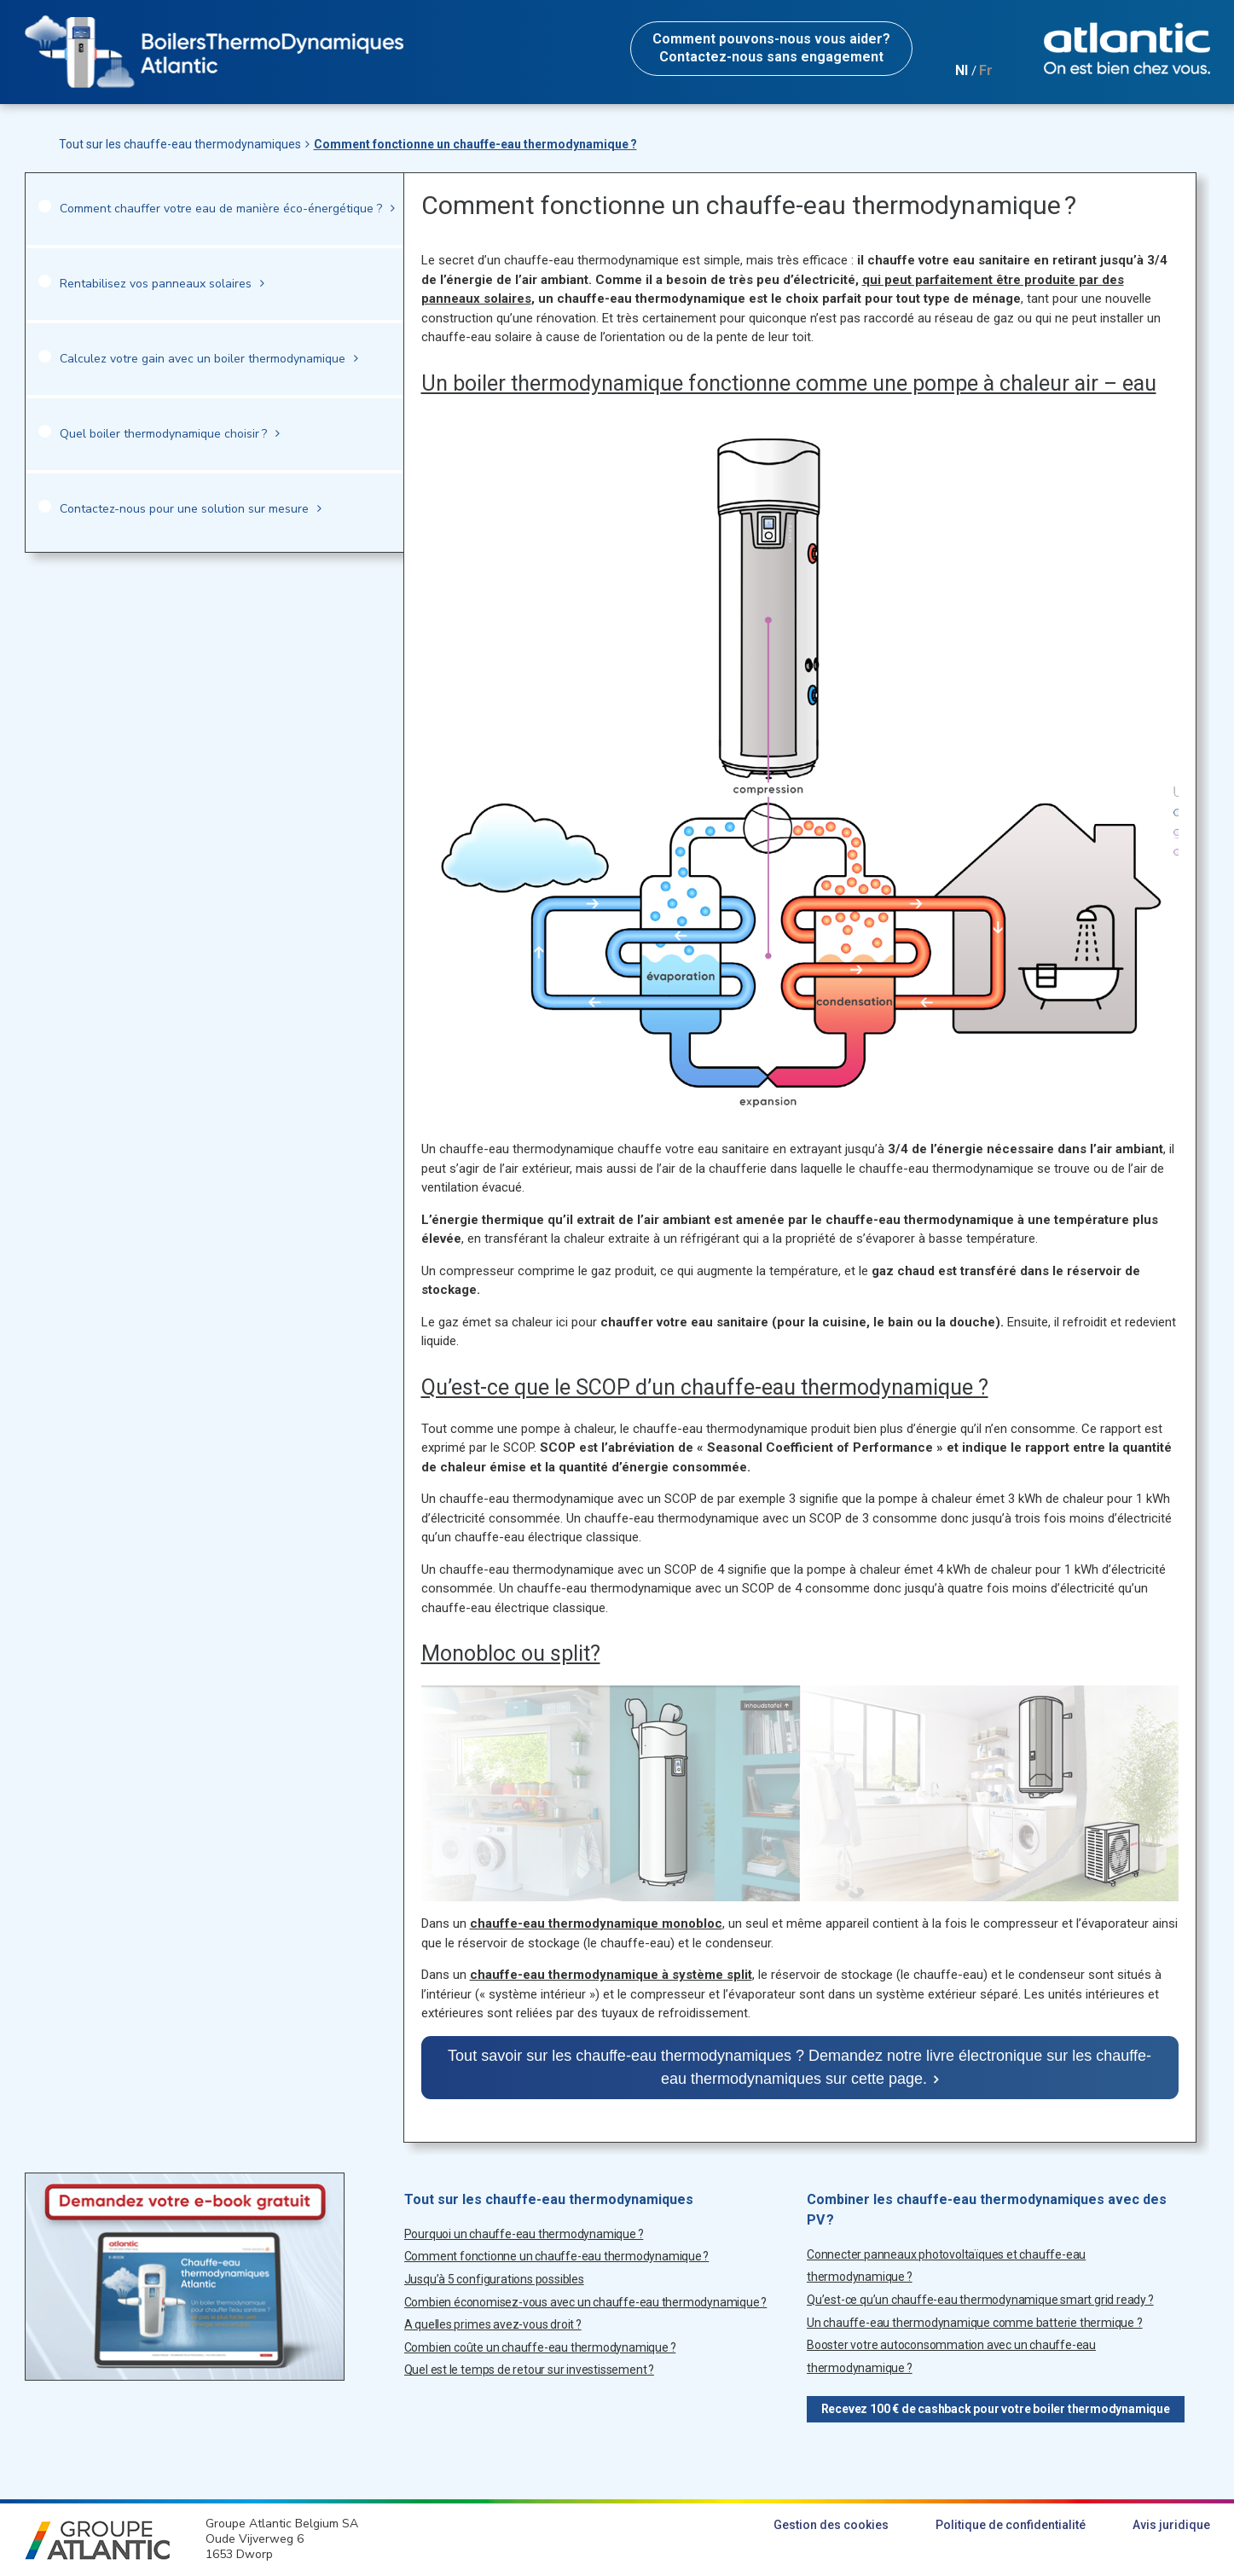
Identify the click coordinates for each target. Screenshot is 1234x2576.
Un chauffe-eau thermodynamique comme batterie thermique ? (975, 2322)
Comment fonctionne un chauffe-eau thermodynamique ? (475, 144)
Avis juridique (1171, 2525)
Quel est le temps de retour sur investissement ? (529, 2369)
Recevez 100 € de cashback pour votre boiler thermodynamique (995, 2409)
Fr (986, 70)
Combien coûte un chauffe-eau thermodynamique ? (540, 2347)
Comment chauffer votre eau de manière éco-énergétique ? (221, 208)
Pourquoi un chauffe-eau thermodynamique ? (524, 2234)
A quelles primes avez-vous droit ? (493, 2324)
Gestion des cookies (831, 2525)
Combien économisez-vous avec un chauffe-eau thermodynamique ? (586, 2302)
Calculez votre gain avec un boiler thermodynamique (202, 359)
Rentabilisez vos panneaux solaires (156, 284)
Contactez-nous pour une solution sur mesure (184, 509)
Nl (961, 70)
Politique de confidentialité (1011, 2525)
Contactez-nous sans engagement (771, 48)
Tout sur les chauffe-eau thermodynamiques (180, 144)
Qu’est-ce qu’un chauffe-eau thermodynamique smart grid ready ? (980, 2299)
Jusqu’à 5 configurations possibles (494, 2279)
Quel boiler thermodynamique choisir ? (163, 434)
